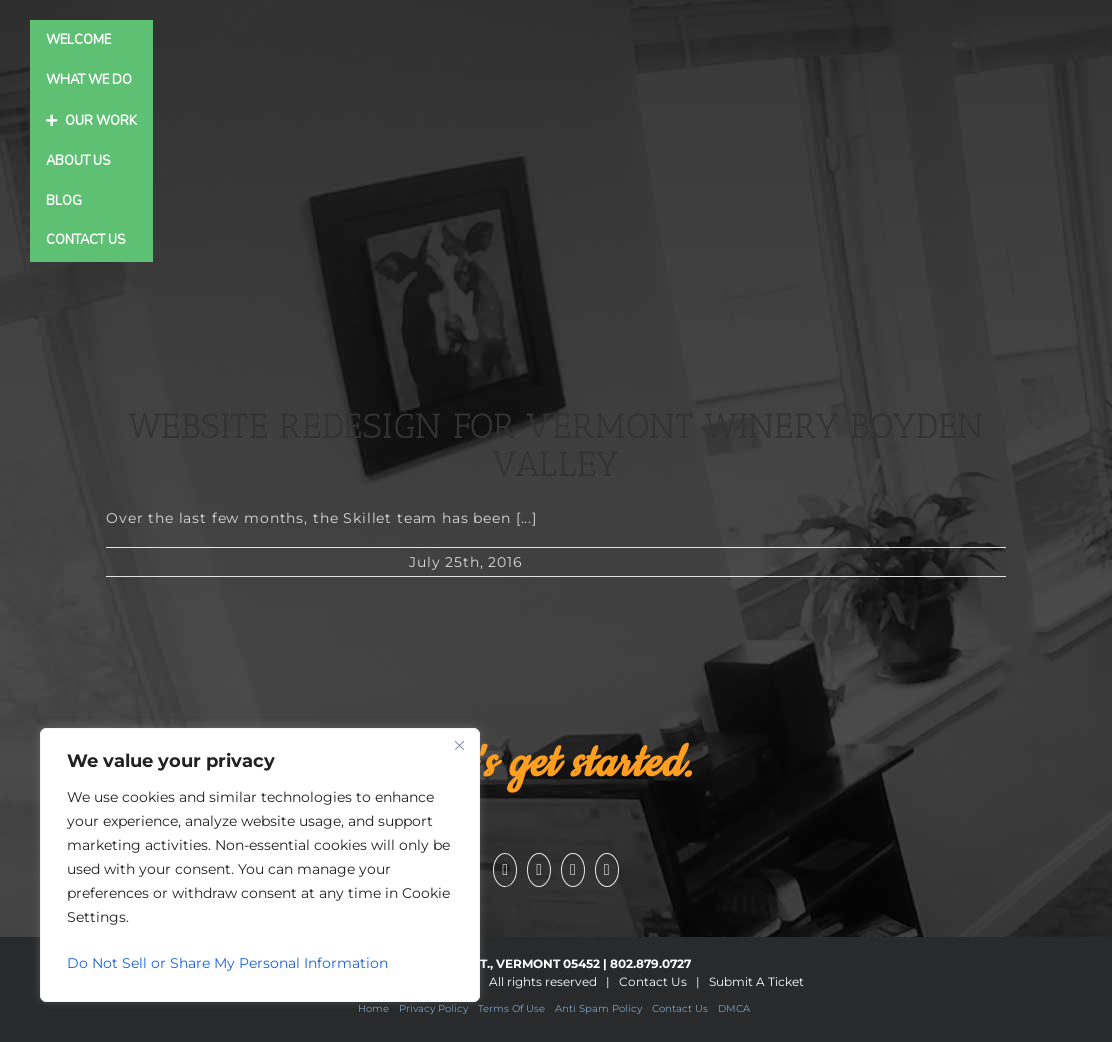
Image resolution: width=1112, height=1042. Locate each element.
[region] (260, 865)
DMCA (734, 1008)
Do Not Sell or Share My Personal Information (227, 963)
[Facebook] (505, 870)
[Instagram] (573, 870)
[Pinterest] (607, 870)
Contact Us (653, 981)
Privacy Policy (433, 1008)
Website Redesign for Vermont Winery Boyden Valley (556, 445)
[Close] (459, 745)
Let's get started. (556, 764)
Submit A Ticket (756, 981)
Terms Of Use (511, 1008)
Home (373, 1008)
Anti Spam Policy (598, 1008)
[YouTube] (539, 870)
